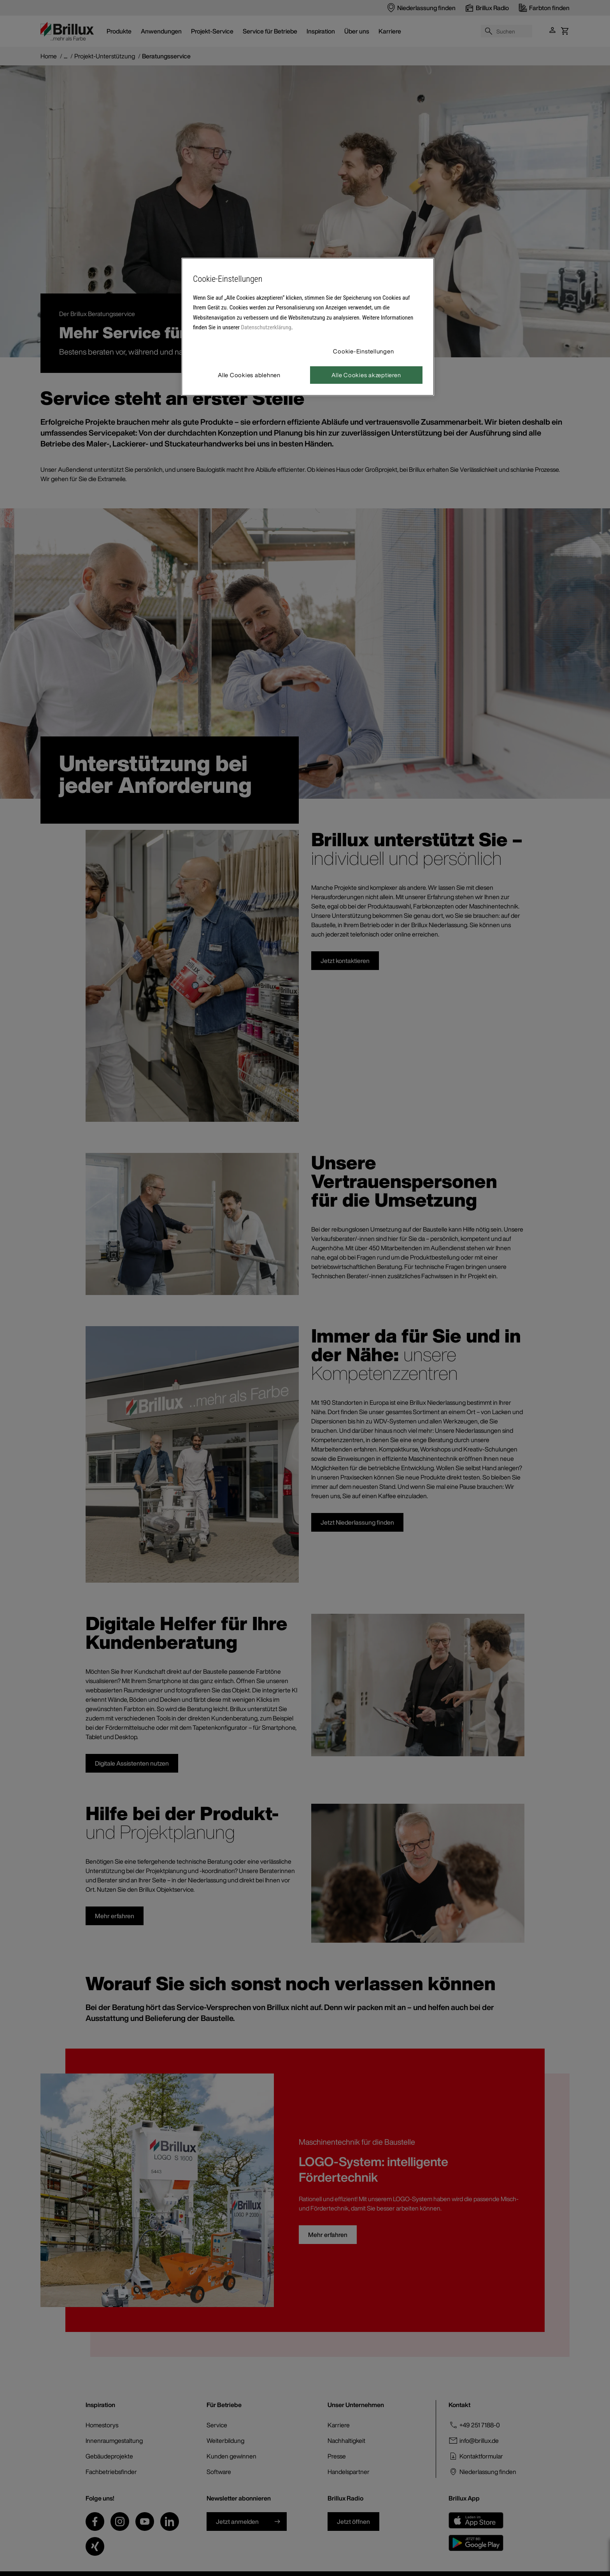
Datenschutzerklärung (266, 327)
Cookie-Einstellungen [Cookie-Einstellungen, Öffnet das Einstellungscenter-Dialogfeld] (363, 351)
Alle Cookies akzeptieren (366, 375)
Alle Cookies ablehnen (249, 375)
